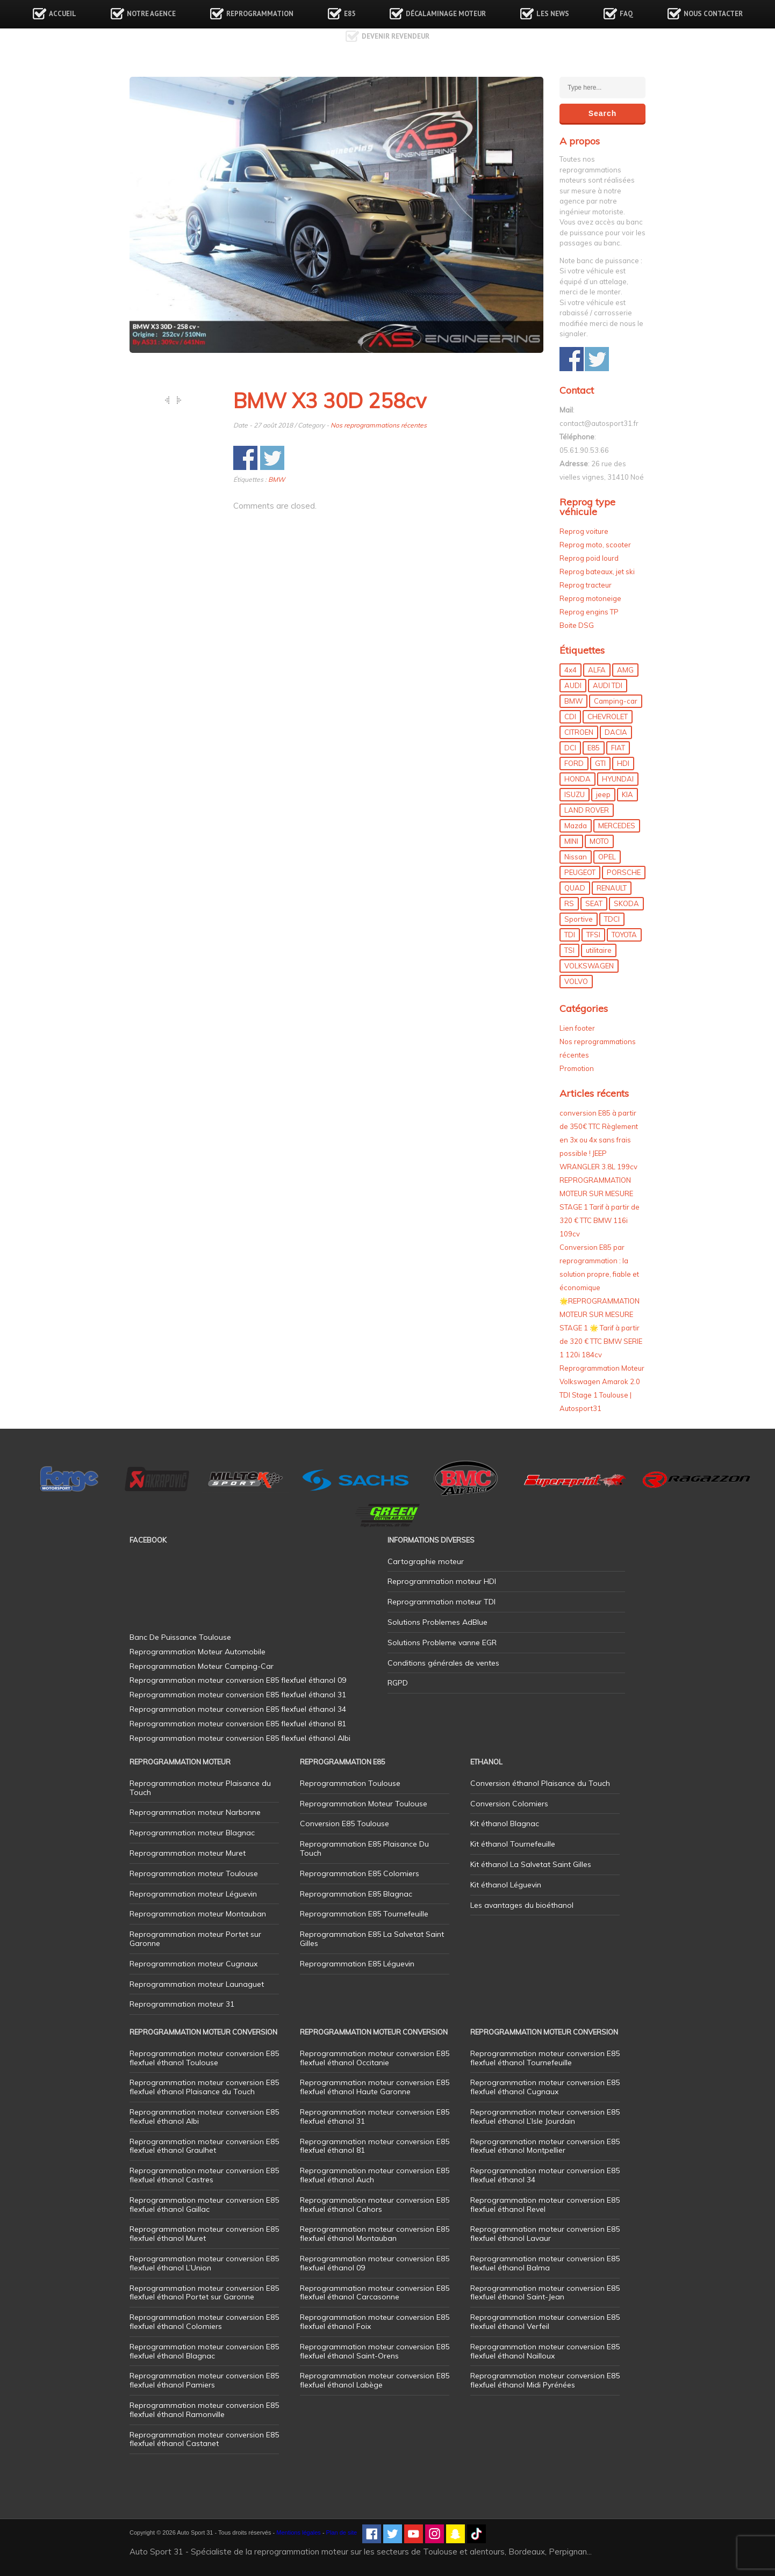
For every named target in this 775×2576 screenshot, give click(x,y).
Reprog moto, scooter (595, 544)
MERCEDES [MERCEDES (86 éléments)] (616, 825)
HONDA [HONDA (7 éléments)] (577, 779)
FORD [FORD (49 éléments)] (574, 763)
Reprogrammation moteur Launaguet (197, 1984)
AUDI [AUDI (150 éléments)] (573, 685)
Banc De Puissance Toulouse (180, 1637)
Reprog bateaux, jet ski (597, 571)
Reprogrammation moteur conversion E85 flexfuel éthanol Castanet (204, 2439)
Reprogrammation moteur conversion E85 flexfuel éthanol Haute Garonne (374, 2087)
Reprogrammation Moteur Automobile (197, 1651)
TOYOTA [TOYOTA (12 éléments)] (624, 934)
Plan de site (341, 2532)
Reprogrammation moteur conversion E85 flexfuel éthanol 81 (374, 2146)
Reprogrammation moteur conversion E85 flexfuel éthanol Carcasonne (374, 2292)
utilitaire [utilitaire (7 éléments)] (599, 950)
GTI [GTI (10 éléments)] (600, 763)
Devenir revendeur (395, 36)
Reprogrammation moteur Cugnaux (193, 1964)
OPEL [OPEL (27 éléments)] (607, 856)
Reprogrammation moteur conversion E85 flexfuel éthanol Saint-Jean (545, 2292)
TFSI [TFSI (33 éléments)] (593, 934)
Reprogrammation (259, 13)
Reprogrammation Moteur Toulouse (363, 1803)
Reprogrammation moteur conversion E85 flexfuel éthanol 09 (374, 2263)
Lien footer (577, 1028)
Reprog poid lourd (589, 558)
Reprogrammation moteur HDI (442, 1581)
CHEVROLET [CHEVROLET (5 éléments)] (607, 716)
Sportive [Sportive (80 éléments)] (578, 919)
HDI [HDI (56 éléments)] (623, 763)
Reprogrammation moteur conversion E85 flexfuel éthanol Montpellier (545, 2146)
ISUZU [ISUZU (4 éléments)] (574, 794)
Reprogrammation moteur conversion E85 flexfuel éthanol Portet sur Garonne (204, 2292)
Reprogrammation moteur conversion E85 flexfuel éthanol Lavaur (545, 2233)
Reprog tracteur (585, 585)
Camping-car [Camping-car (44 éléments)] (615, 701)
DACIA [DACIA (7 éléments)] (616, 732)
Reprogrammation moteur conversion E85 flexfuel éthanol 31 (374, 2116)
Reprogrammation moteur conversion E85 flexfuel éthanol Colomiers (204, 2321)
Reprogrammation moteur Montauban (198, 1914)
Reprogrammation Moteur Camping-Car (202, 1666)
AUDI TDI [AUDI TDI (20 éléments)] (607, 685)
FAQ (626, 13)
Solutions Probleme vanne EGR (442, 1642)
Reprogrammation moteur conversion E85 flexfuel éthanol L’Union (204, 2263)
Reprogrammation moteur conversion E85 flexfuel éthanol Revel (545, 2204)
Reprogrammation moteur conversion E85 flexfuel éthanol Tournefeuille (545, 2058)
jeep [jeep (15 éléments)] (603, 794)
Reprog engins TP (589, 611)
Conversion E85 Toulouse (344, 1823)
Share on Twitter (272, 458)
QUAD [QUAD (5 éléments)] (574, 888)
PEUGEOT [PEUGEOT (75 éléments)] (579, 872)
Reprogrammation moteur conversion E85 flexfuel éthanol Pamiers (204, 2380)
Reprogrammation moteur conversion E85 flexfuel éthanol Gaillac (204, 2204)
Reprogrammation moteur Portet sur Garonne (195, 1938)
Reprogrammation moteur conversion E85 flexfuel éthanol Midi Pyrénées (545, 2380)
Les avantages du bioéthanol (521, 1905)
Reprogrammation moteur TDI (442, 1602)
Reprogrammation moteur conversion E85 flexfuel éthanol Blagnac (204, 2351)
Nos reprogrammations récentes (379, 425)
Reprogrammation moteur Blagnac (192, 1832)
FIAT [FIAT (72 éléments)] (618, 747)
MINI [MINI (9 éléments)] (571, 841)
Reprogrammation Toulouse (350, 1783)
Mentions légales (298, 2532)
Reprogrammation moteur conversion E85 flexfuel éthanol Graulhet (204, 2146)
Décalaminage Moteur (446, 13)
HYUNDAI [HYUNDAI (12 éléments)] (618, 779)
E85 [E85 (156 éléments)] (593, 747)
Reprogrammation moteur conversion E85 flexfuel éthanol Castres (204, 2175)
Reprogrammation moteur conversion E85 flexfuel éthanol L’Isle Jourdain (545, 2116)
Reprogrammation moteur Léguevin (193, 1894)
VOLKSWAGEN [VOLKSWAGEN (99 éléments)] (589, 965)
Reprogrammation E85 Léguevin (357, 1964)
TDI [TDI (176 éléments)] (569, 934)
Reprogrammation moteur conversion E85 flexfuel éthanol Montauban (374, 2233)
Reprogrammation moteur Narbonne (195, 1812)
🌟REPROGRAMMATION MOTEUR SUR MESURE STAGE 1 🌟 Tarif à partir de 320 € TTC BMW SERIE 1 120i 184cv (600, 1328)
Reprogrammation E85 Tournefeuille (364, 1914)
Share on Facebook (245, 458)
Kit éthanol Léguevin (505, 1885)
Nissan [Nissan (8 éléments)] (575, 856)
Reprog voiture (583, 531)
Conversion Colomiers (509, 1803)
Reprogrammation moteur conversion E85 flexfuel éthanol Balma (545, 2263)
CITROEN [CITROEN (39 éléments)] (578, 732)
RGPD (398, 1683)
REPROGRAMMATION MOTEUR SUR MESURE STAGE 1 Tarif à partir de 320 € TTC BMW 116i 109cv (599, 1207)
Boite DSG (576, 625)
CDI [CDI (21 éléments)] (570, 716)
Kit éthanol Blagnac (504, 1823)
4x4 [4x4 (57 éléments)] (570, 669)
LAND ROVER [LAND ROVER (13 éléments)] (586, 810)
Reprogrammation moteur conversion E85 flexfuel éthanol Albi (204, 2116)
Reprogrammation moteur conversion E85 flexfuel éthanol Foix (374, 2321)
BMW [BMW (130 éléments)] (573, 701)
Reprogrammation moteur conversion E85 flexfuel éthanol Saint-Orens (374, 2351)
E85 (349, 13)
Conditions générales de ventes (443, 1663)
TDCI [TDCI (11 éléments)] (612, 919)
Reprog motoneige (590, 598)
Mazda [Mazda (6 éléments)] (575, 825)
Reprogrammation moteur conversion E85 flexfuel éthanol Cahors (374, 2204)
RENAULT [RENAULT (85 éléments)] (612, 888)
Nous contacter (713, 13)
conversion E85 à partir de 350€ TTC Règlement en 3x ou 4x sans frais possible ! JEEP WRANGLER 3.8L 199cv (598, 1140)
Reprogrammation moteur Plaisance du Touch (200, 1787)
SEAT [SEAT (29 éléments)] (593, 903)
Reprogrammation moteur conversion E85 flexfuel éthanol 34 (545, 2175)
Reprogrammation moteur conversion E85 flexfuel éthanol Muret (204, 2233)
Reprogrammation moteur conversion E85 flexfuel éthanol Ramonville (204, 2409)
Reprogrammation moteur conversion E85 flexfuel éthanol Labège (374, 2380)
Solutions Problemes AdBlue (437, 1622)
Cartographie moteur (426, 1561)
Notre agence (151, 13)
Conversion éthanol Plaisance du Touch (540, 1783)
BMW (276, 479)
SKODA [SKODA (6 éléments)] (626, 903)
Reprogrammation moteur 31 (182, 2004)
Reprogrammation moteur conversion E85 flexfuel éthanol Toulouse (204, 2058)
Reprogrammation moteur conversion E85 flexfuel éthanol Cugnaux (545, 2087)
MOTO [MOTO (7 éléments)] (599, 841)
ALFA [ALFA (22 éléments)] (597, 669)
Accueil (62, 13)
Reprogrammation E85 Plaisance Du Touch (364, 1848)
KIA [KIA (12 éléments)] (627, 794)
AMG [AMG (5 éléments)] (625, 669)
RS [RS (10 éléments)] (569, 903)
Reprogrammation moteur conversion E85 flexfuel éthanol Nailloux (545, 2351)
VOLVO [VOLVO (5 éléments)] (576, 981)
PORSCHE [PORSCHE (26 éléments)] (624, 872)
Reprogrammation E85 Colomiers (359, 1873)
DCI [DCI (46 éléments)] (570, 747)
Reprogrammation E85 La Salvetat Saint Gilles (372, 1938)
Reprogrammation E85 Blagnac (356, 1894)
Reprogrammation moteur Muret (188, 1853)
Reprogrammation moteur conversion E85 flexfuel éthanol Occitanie (374, 2058)
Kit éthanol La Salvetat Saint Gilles (530, 1864)
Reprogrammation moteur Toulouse (194, 1873)
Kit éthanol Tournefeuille (512, 1844)
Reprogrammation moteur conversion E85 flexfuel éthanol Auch (374, 2175)
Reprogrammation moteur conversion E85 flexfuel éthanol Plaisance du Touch (204, 2087)
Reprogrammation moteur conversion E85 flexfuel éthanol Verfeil (545, 2321)
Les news (552, 13)
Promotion (576, 1068)
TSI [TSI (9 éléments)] (569, 950)
